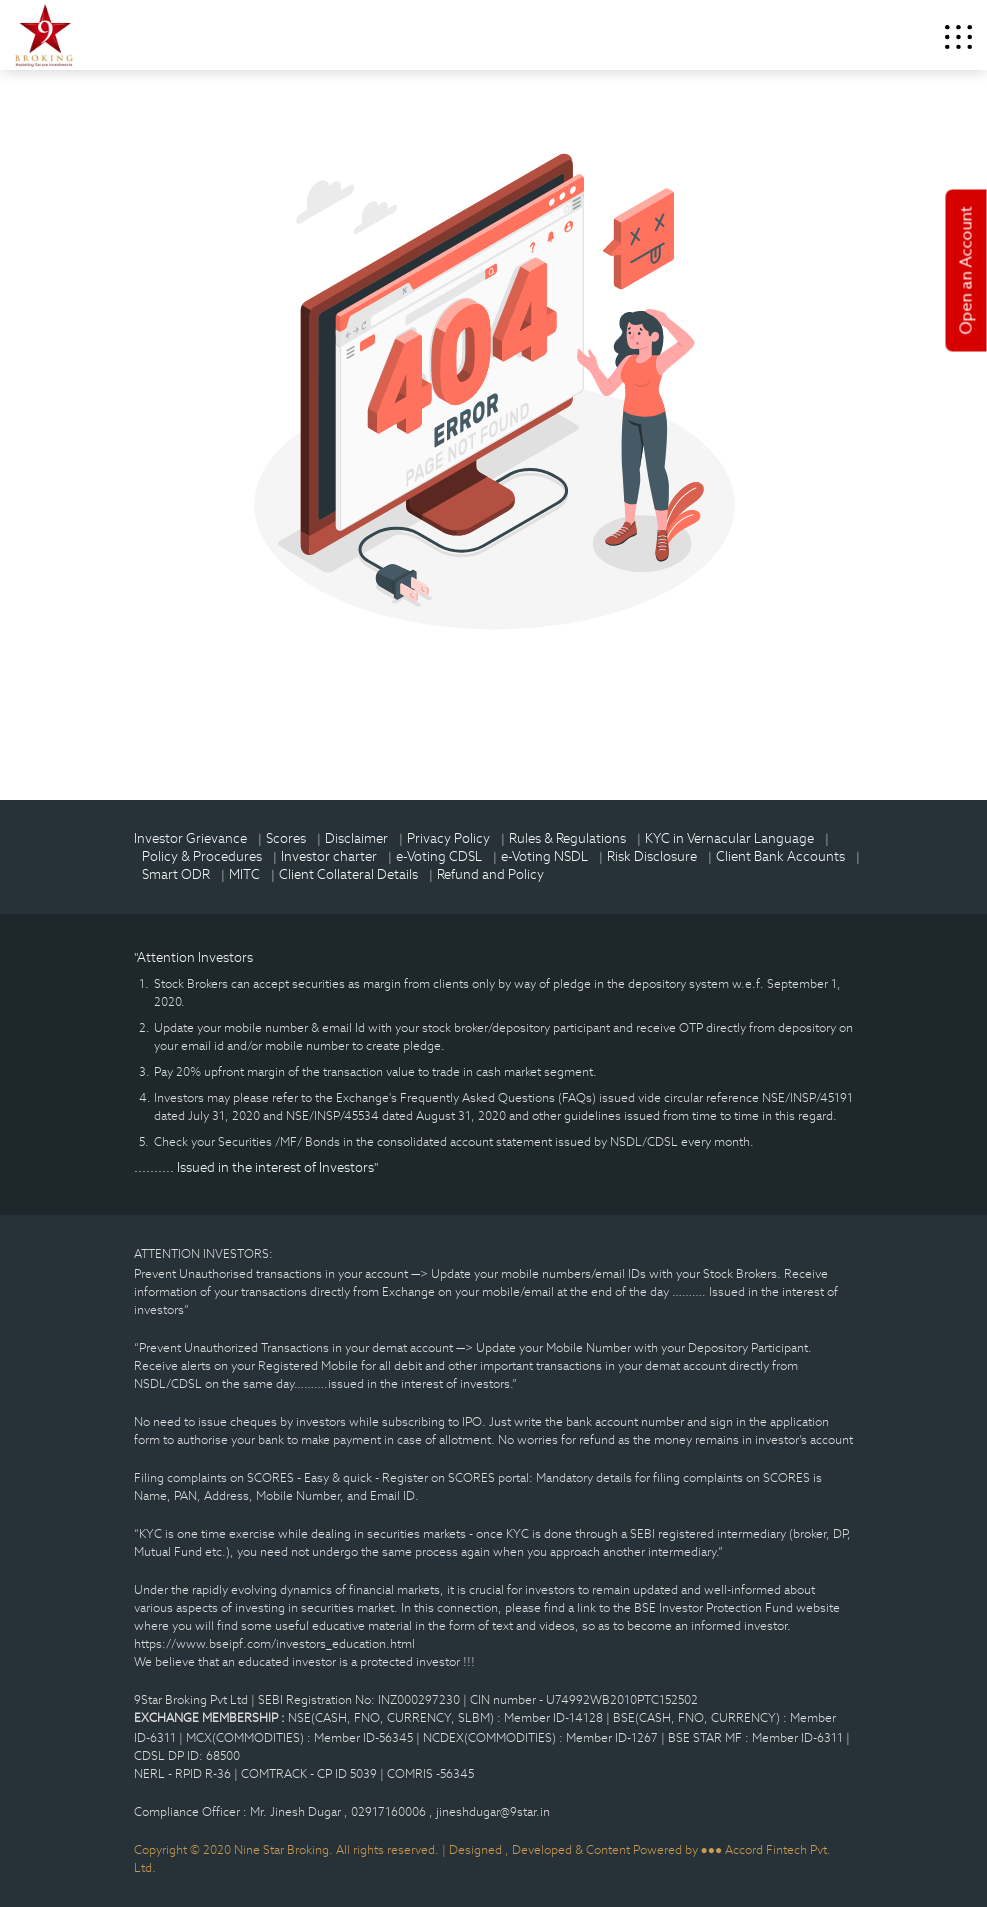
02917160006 (390, 1811)
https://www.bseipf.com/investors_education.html (274, 1643)
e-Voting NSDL (544, 856)
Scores (286, 838)
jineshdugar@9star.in (493, 1811)
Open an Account (966, 271)
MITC (244, 874)
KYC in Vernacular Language (729, 838)
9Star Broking (44, 35)
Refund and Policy (490, 874)
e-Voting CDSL (439, 856)
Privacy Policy (448, 838)
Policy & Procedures (202, 856)
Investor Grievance (190, 838)
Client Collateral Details (348, 874)
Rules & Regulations (567, 838)
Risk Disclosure (652, 856)
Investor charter (329, 856)
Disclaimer (356, 838)
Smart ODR (176, 874)
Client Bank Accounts (780, 856)
